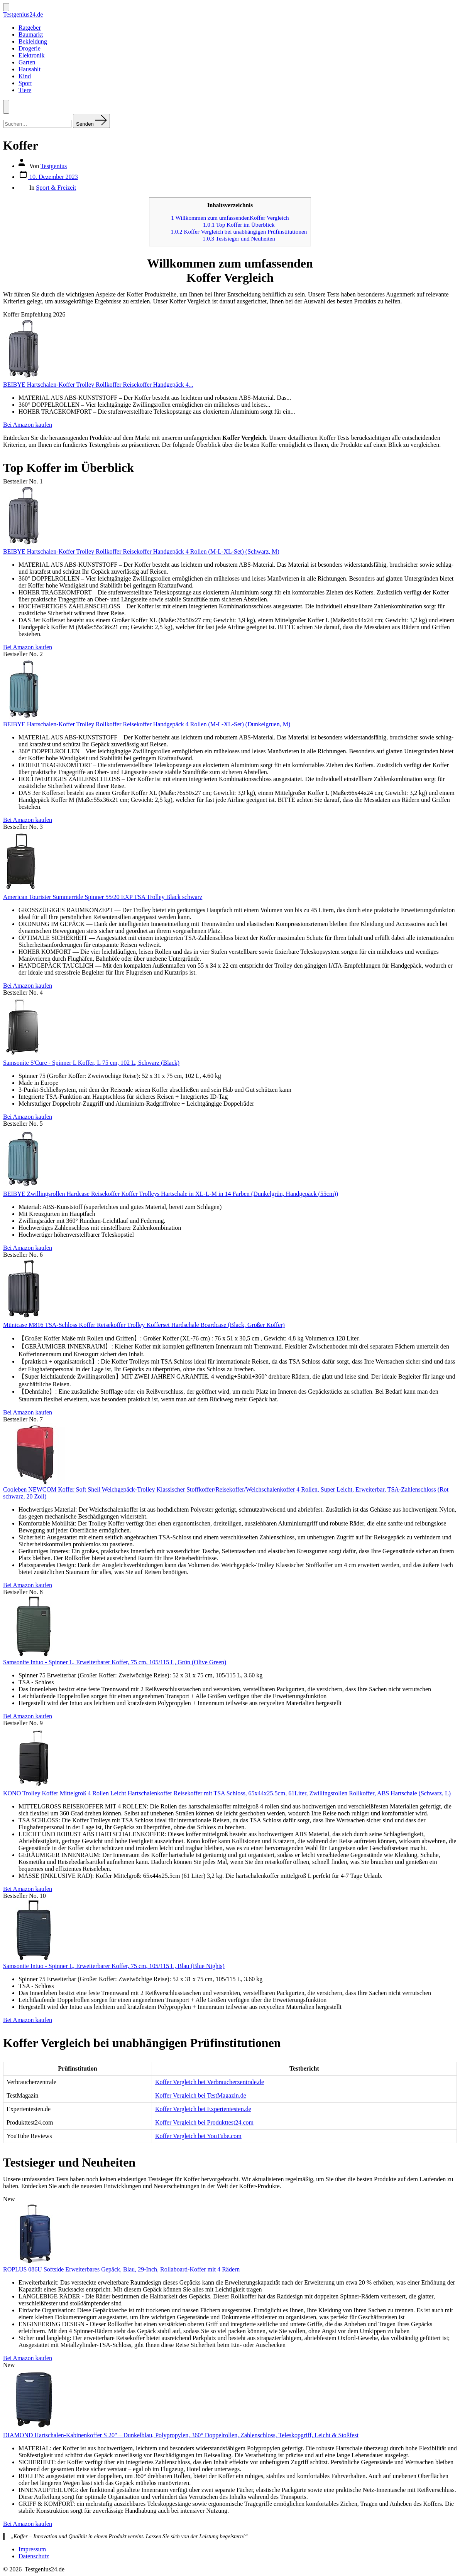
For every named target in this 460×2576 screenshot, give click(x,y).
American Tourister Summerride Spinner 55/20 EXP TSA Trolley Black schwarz (102, 897)
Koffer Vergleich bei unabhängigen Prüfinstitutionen (239, 231)
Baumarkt (31, 34)
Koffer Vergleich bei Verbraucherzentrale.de (209, 2082)
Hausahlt (30, 69)
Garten (27, 62)
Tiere (25, 90)
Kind (25, 76)
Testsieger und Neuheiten (239, 238)
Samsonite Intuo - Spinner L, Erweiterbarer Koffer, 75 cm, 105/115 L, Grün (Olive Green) (114, 1662)
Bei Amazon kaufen (27, 424)
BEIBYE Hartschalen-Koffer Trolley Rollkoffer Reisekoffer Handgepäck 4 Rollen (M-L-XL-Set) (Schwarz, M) (141, 551)
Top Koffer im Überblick (239, 224)
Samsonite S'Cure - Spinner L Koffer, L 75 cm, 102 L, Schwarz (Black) (91, 1062)
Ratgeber (30, 27)
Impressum (32, 2549)
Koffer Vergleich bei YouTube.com (198, 2136)
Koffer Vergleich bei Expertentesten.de (203, 2109)
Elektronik (32, 55)
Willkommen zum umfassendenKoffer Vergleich (230, 217)
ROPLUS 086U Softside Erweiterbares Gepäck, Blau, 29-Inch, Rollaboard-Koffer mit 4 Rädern (121, 2269)
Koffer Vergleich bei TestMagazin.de (200, 2095)
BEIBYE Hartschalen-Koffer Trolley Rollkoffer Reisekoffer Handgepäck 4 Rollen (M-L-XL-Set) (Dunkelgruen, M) (146, 724)
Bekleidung (33, 41)
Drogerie (30, 48)
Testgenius (54, 166)
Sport (25, 83)
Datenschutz (34, 2556)
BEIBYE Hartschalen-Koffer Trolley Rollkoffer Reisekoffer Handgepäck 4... (98, 384)
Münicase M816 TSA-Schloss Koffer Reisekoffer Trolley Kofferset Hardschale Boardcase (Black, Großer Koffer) (144, 1325)
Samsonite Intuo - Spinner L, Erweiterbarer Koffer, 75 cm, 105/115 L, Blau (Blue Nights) (114, 1966)
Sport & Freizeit (56, 187)
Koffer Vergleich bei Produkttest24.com (204, 2122)
